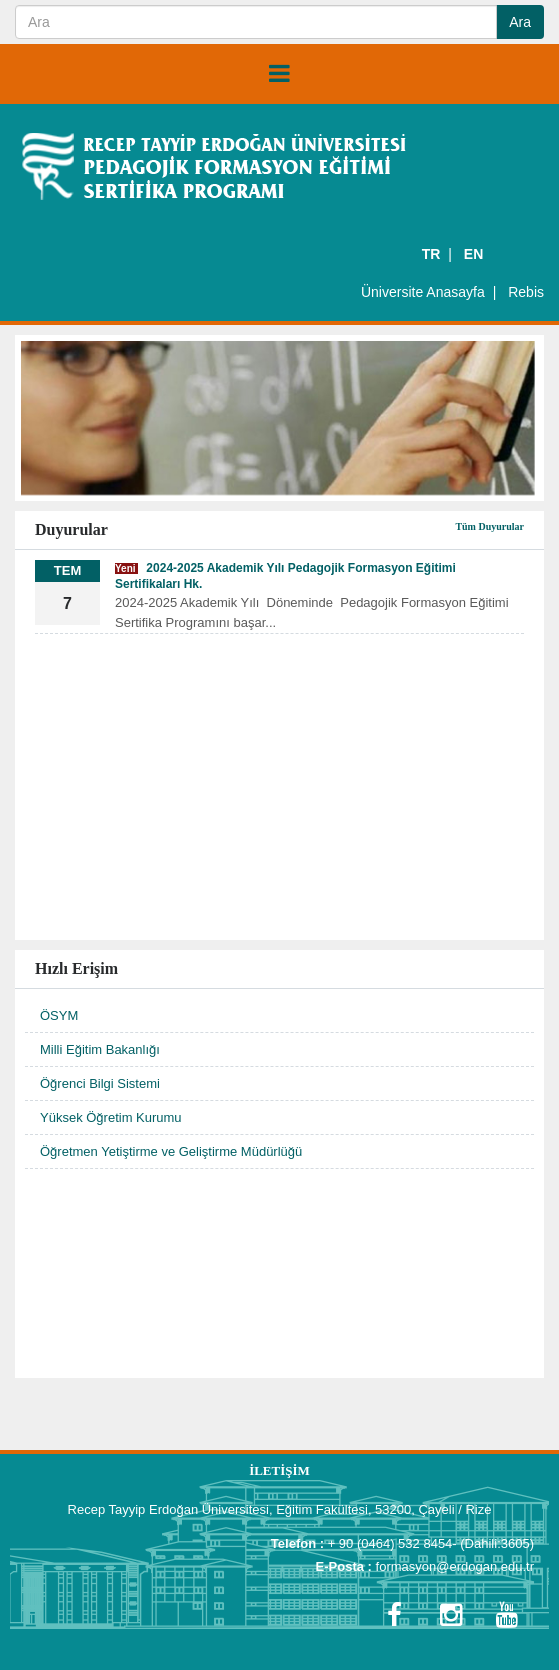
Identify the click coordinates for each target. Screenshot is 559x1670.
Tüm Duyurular (489, 526)
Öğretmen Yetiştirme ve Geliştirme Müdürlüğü (171, 1151)
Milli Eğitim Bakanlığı (100, 1049)
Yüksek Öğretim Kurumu (111, 1117)
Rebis (526, 292)
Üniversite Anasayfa (423, 292)
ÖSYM (59, 1015)
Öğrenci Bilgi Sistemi (100, 1083)
